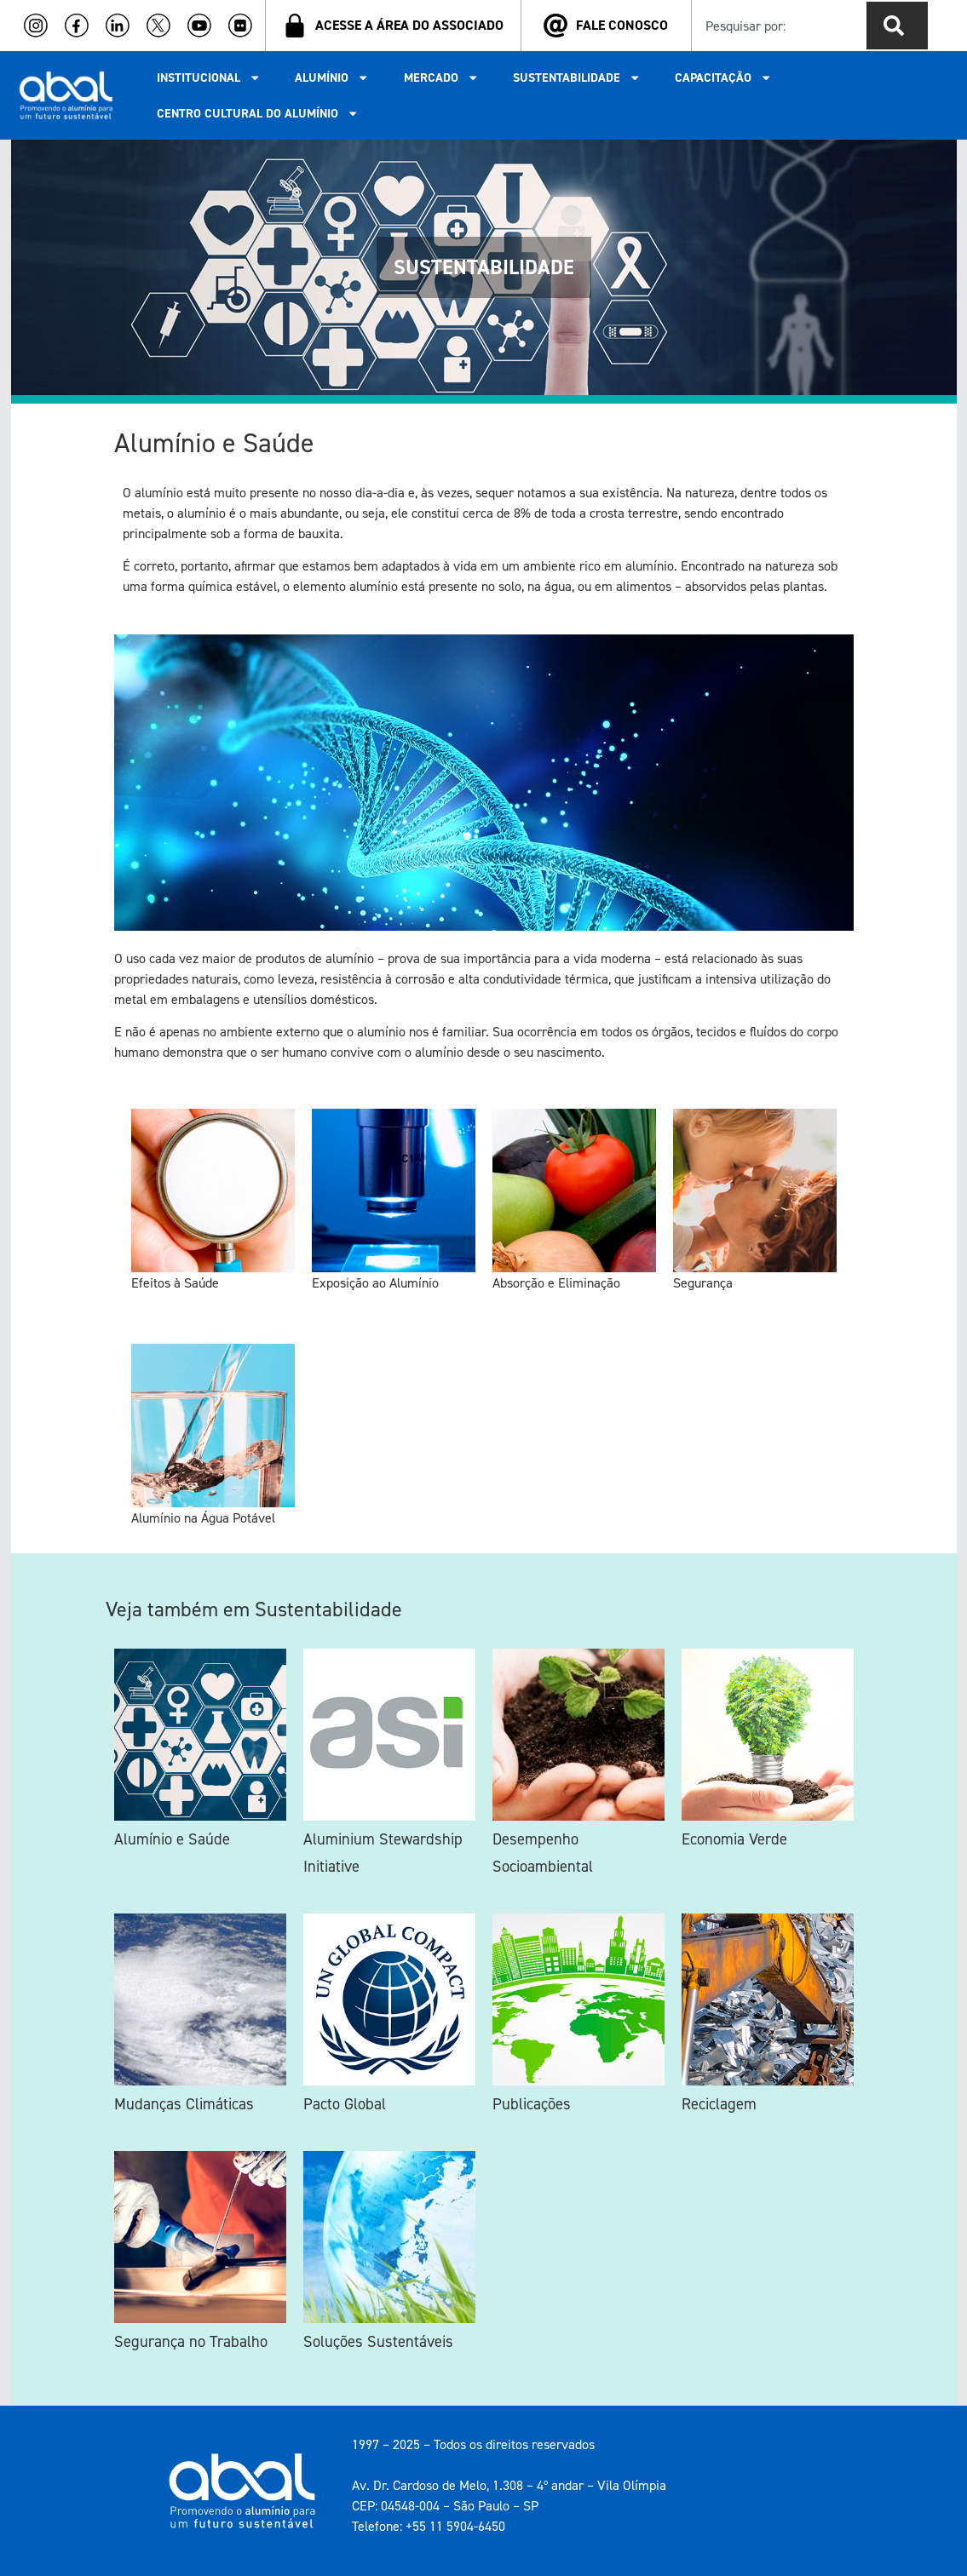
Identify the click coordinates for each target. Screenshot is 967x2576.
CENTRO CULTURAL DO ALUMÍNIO (258, 113)
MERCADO (441, 77)
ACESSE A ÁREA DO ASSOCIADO (409, 25)
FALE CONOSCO (622, 25)
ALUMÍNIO (332, 77)
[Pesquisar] (897, 25)
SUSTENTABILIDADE (577, 77)
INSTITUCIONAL (209, 77)
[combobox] (776, 25)
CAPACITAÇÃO (723, 77)
